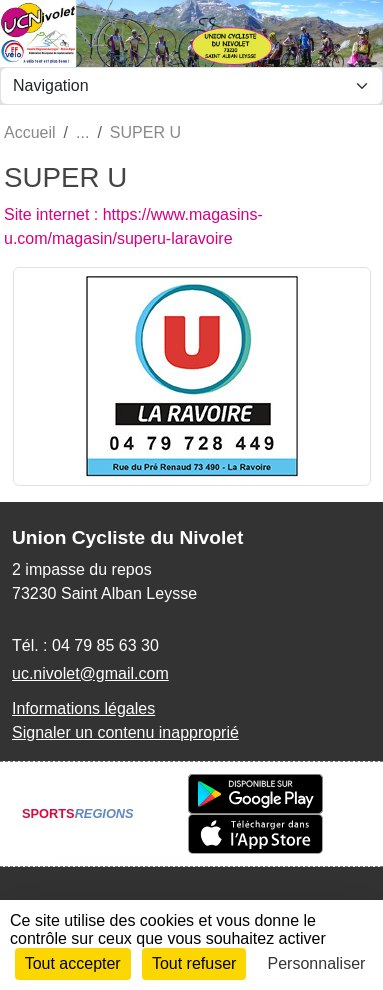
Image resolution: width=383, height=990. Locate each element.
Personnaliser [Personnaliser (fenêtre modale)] (317, 963)
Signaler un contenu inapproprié (125, 732)
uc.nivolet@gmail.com (90, 673)
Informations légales (83, 708)
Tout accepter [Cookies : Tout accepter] (73, 963)
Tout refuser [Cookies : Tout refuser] (194, 963)
